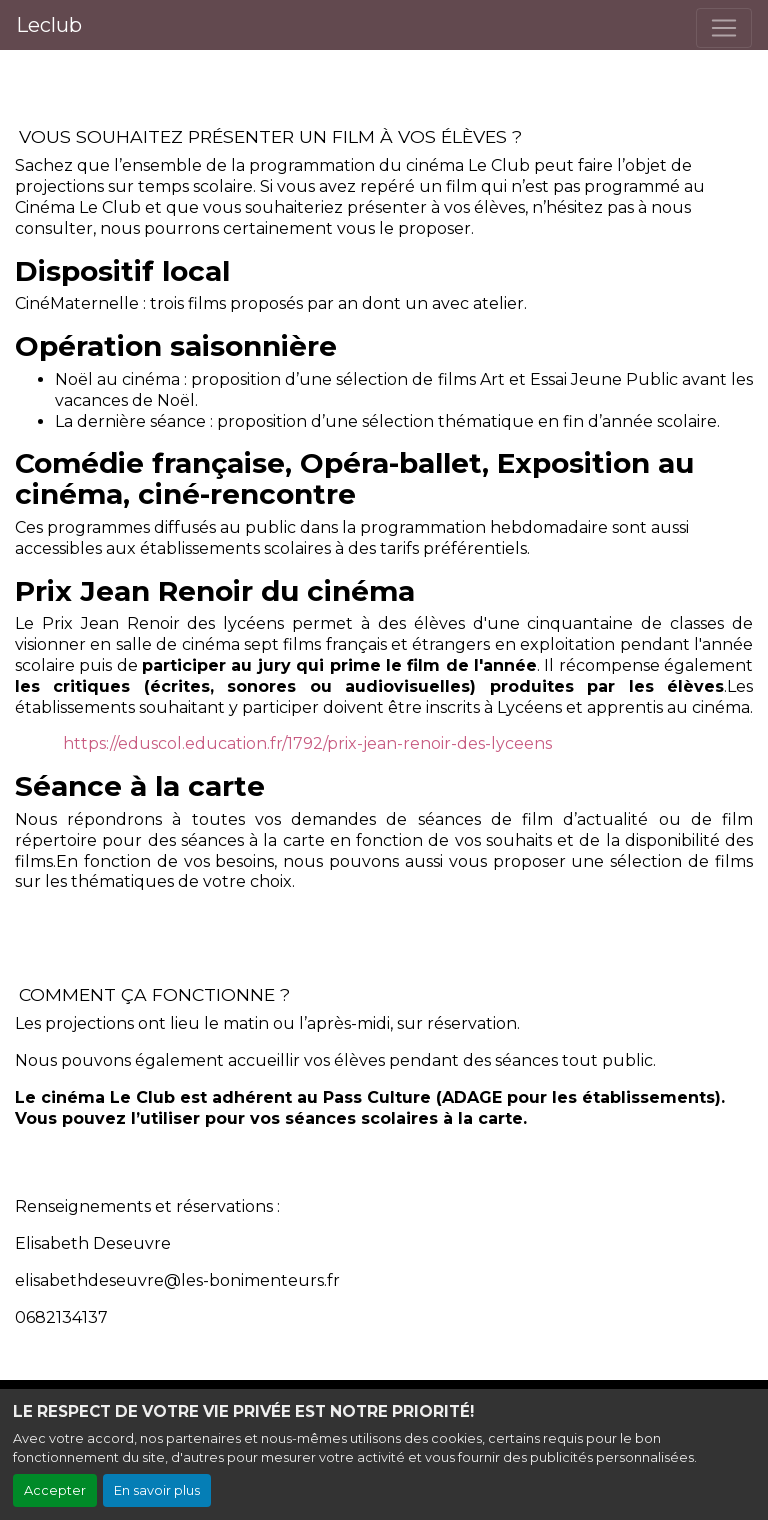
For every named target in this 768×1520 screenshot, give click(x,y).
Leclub (49, 25)
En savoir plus (157, 1490)
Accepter (55, 1490)
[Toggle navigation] (724, 28)
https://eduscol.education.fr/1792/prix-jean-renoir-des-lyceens (307, 743)
